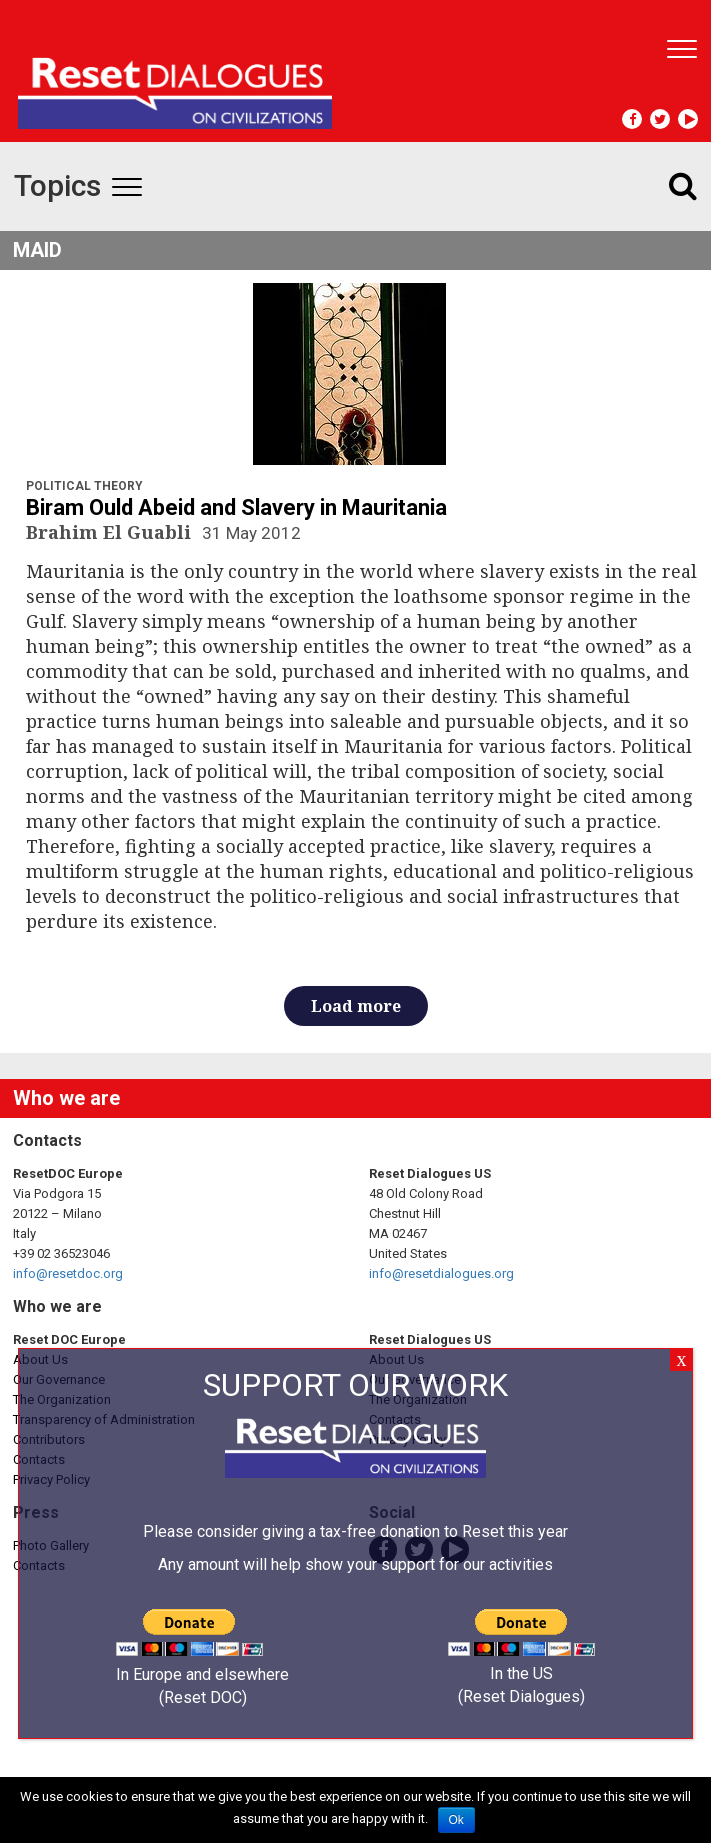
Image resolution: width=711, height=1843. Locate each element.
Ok (456, 1820)
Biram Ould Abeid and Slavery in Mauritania (236, 507)
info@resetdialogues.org (441, 1273)
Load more (356, 1006)
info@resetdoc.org (68, 1273)
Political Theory (84, 486)
